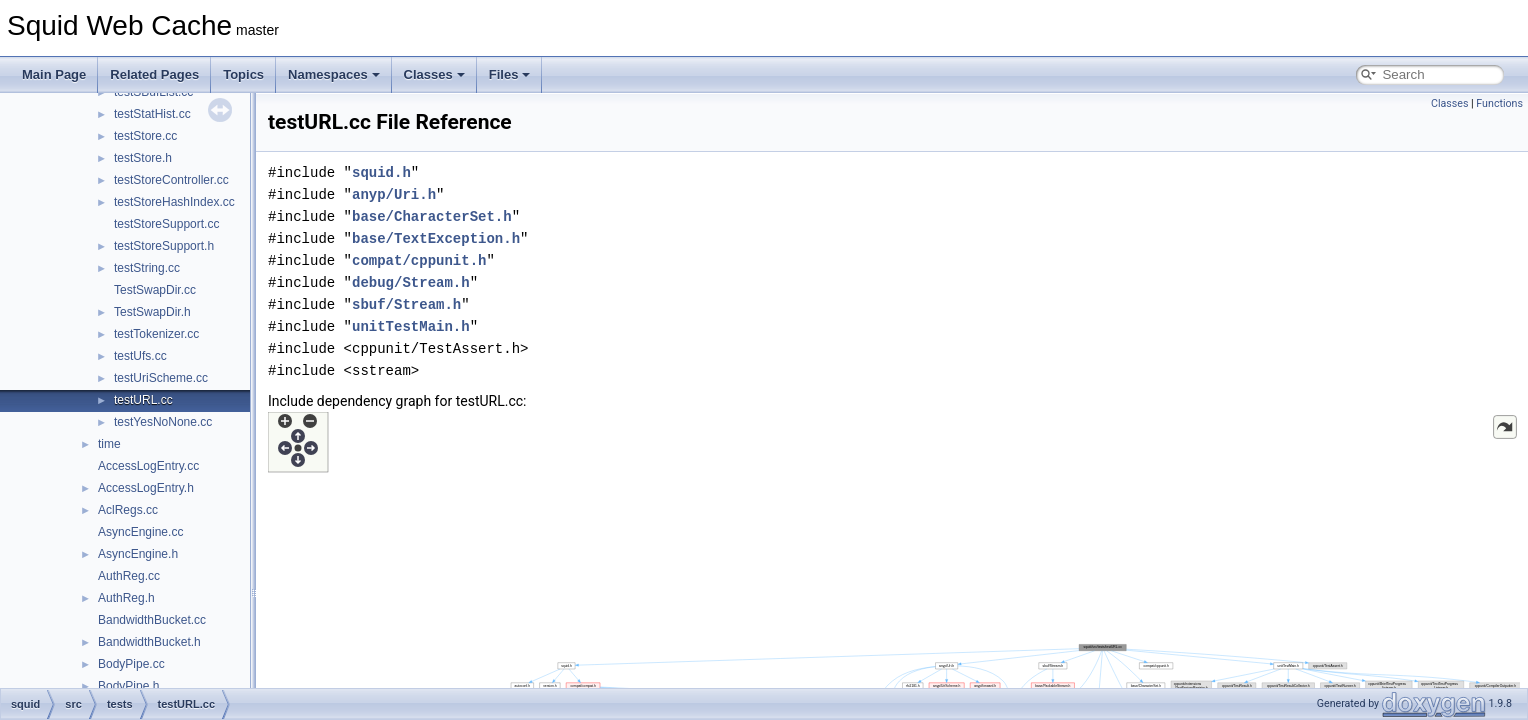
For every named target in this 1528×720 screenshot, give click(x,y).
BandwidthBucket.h (149, 642)
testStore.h (143, 158)
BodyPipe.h (128, 686)
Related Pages (154, 74)
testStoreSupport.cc (166, 224)
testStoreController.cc (171, 180)
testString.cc (147, 268)
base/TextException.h (436, 238)
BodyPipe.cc (131, 664)
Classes (434, 74)
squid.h (381, 172)
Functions (1499, 103)
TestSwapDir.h (152, 312)
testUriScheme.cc (161, 378)
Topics (243, 74)
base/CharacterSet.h (432, 216)
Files (510, 74)
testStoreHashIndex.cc (174, 202)
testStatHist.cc (152, 114)
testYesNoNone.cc (163, 422)
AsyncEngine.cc (140, 532)
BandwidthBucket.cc (152, 620)
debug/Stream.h (411, 282)
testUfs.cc (140, 356)
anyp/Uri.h (394, 194)
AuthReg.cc (129, 576)
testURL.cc (143, 400)
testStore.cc (145, 136)
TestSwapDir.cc (155, 290)
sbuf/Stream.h (406, 304)
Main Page (54, 74)
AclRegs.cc (128, 510)
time (109, 444)
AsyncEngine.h (138, 554)
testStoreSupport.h (164, 246)
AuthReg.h (126, 598)
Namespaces (334, 74)
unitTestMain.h (411, 326)
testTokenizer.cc (156, 334)
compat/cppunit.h (419, 260)
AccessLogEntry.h (146, 488)
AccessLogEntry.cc (148, 466)
